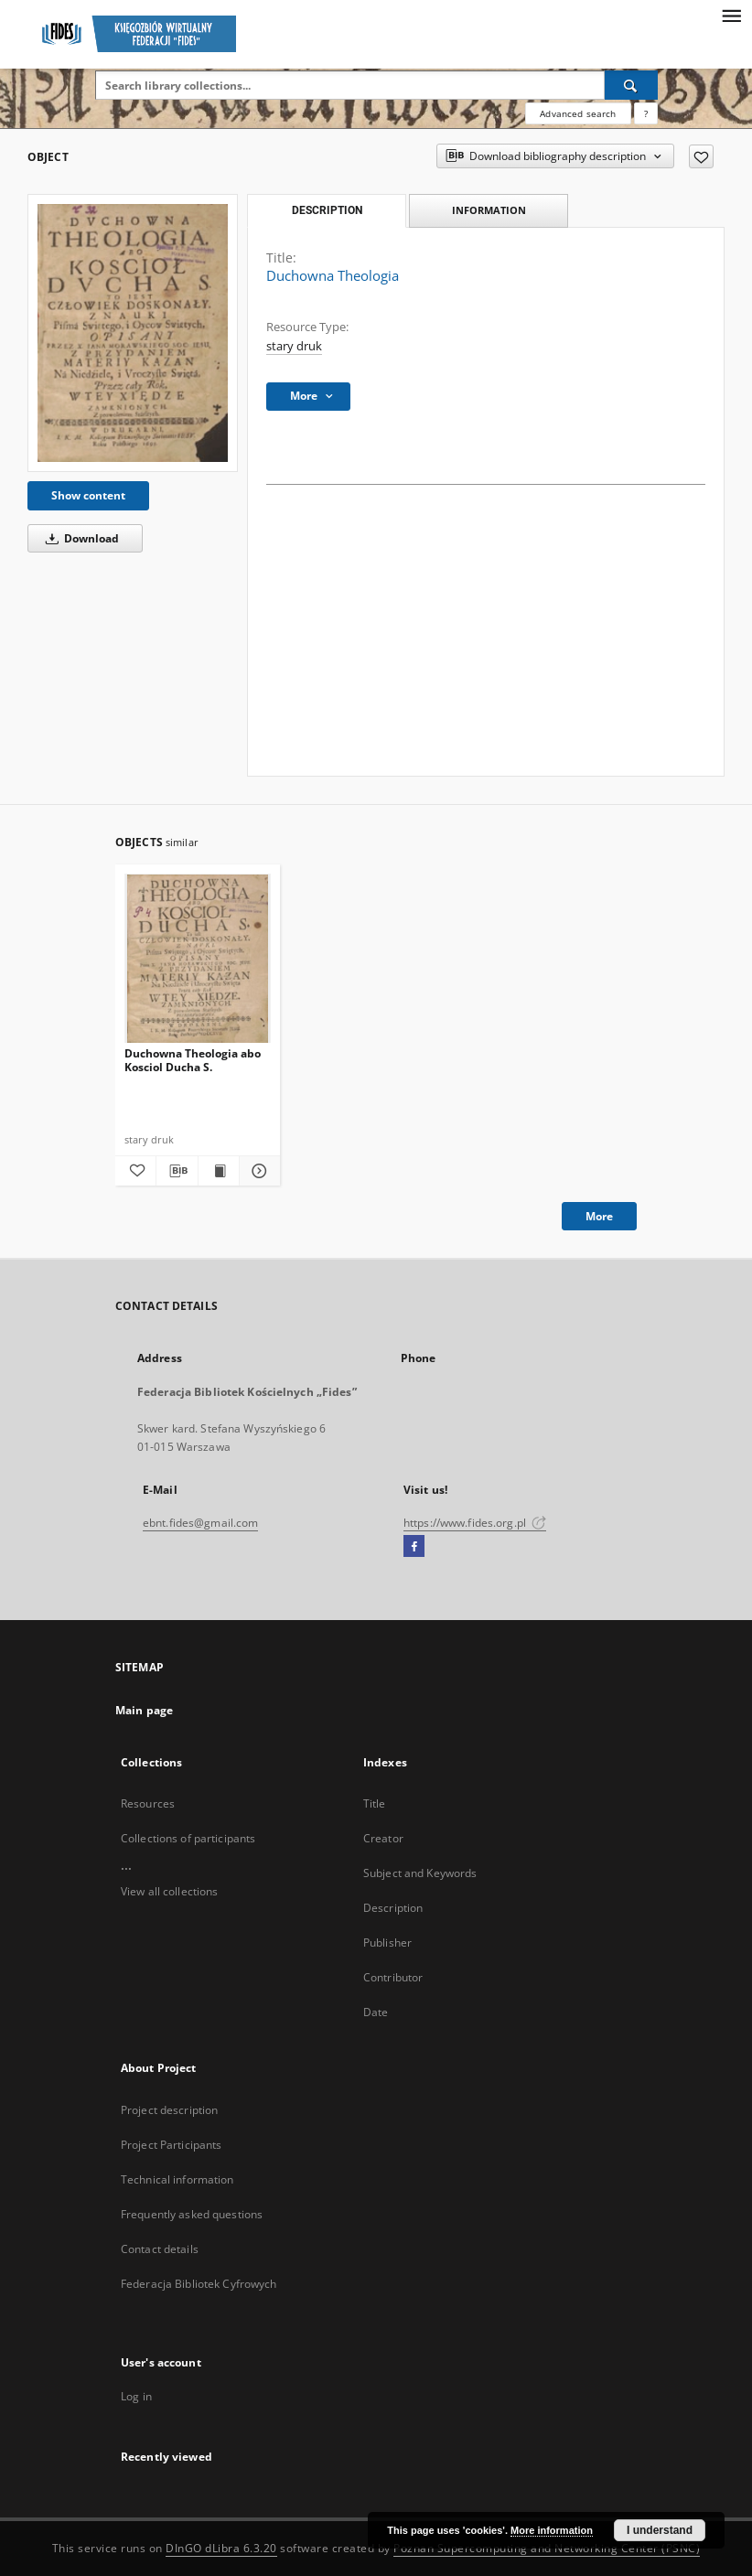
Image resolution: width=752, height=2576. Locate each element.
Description (393, 1908)
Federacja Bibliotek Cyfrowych (198, 2284)
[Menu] (730, 14)
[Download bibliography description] (176, 1171)
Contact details (160, 2249)
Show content (88, 495)
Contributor (393, 1977)
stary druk (294, 346)
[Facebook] (413, 1547)
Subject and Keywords (420, 1873)
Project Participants (171, 2144)
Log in (136, 2396)
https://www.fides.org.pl (474, 1522)
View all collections (169, 1891)
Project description (169, 2110)
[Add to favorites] (701, 156)
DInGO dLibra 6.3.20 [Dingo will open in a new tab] (221, 2548)
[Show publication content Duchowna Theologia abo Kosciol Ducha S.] (219, 1171)
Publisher (387, 1942)
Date (375, 2012)
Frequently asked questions (192, 2214)
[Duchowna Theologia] (133, 333)
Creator (383, 1838)
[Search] (631, 85)
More (599, 1216)
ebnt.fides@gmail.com (200, 1522)
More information (551, 2530)
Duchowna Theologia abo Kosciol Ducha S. (192, 1060)
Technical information (177, 2179)
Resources (148, 1803)
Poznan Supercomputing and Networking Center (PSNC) (546, 2548)
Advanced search (578, 113)
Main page (144, 1710)
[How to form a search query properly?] (646, 113)
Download (79, 538)
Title (374, 1803)
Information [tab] (489, 210)
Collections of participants (188, 1838)
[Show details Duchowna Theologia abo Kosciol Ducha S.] (257, 1171)
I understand (660, 2530)
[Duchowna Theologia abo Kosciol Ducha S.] (197, 959)
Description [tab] (327, 210)
